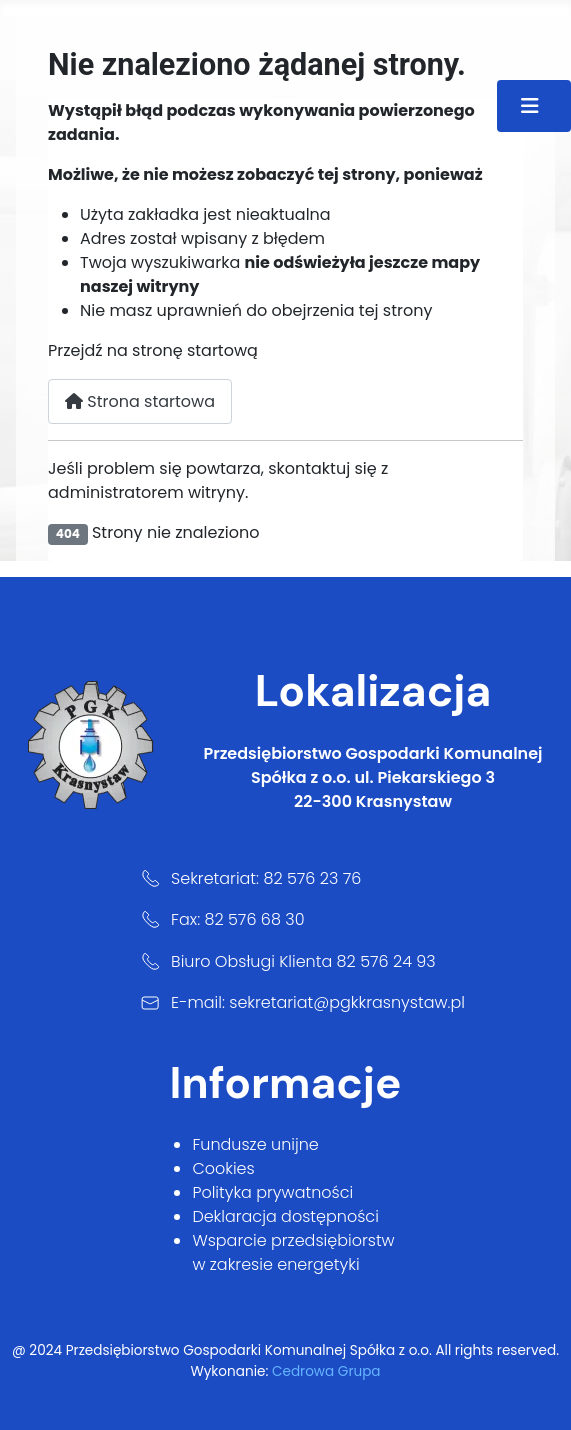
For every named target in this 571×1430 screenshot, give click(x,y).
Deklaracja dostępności (285, 1216)
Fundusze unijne (255, 1144)
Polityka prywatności (272, 1192)
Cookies (223, 1168)
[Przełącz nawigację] (534, 106)
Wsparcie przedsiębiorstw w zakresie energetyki (293, 1252)
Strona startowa (140, 401)
